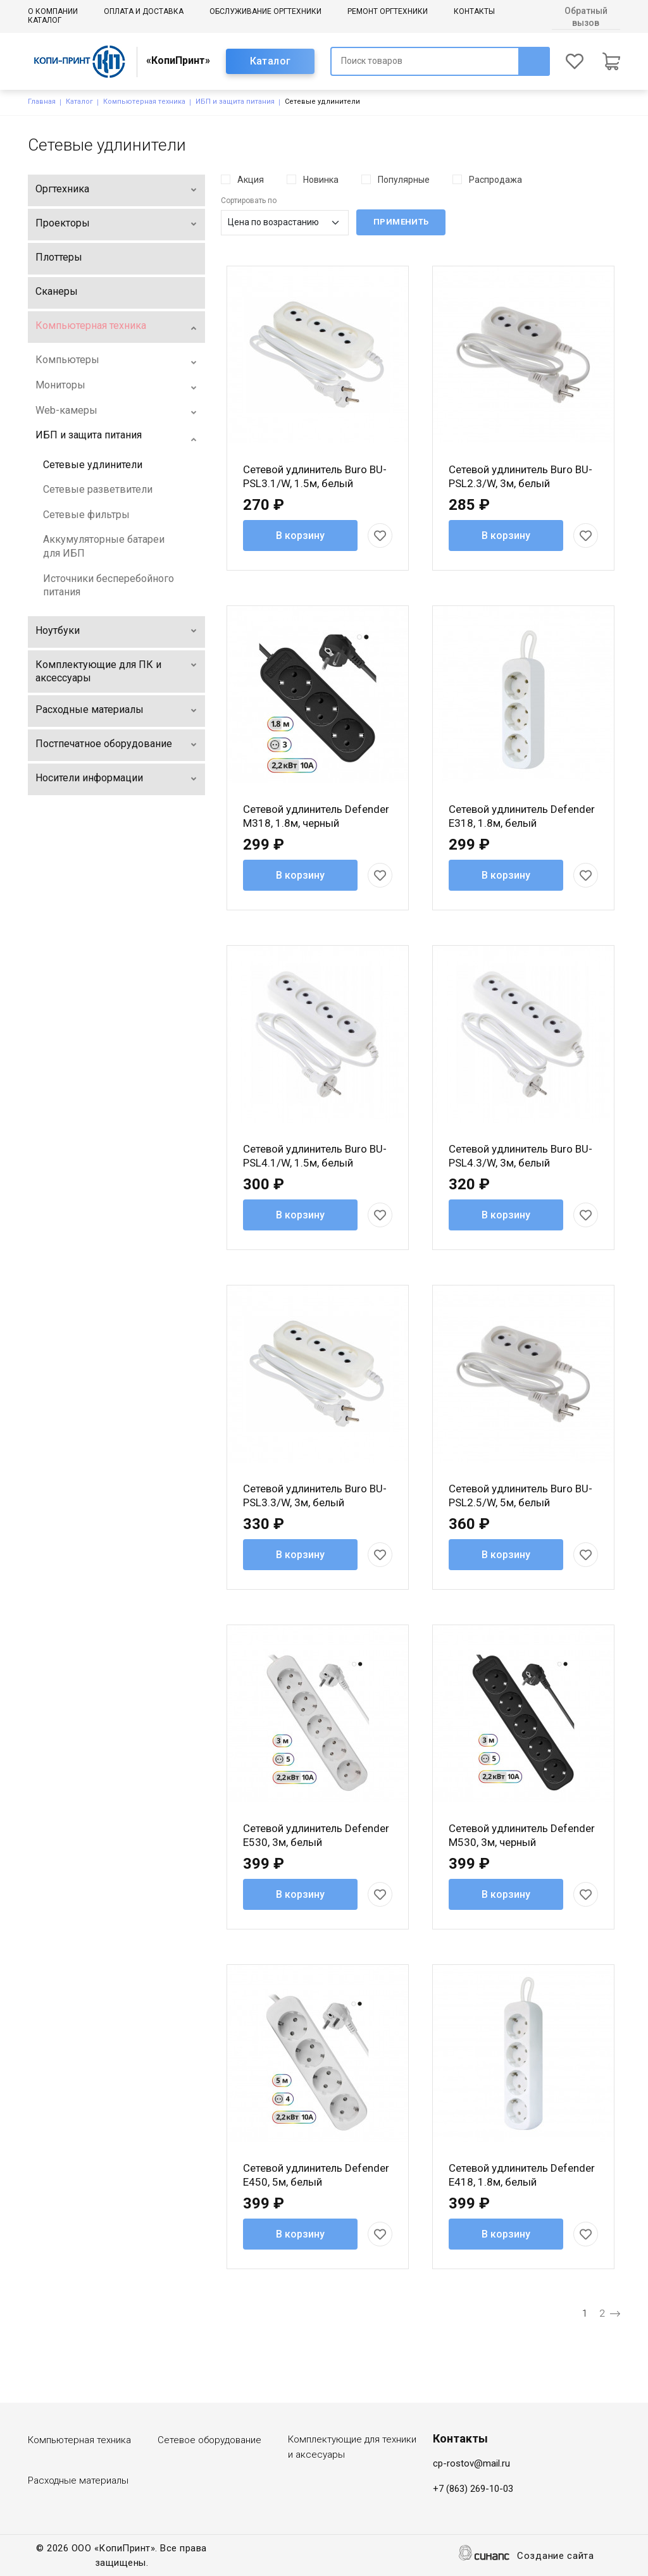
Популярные (404, 180)
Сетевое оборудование (209, 2440)
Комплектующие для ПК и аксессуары (98, 671)
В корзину (300, 535)
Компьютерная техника (144, 101)
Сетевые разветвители (98, 489)
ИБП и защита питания (235, 101)
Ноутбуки (57, 630)
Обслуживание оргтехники (265, 11)
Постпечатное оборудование (103, 744)
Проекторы (62, 223)
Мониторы (60, 385)
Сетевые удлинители (92, 465)
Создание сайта (555, 2556)
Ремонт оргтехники (387, 11)
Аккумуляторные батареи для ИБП (104, 546)
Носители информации (89, 778)
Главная (42, 101)
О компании (53, 11)
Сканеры (56, 291)
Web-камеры (66, 410)
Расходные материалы (89, 709)
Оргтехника (62, 189)
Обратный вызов (586, 17)
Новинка (321, 180)
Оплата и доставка (144, 11)
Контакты (474, 11)
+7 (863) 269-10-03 (473, 2488)
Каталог (44, 20)
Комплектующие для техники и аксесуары (352, 2447)
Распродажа (495, 180)
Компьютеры (67, 360)
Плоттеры (58, 257)
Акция (250, 180)
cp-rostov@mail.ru (471, 2463)
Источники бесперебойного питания (108, 585)
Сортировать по (249, 200)
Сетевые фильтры (86, 515)
